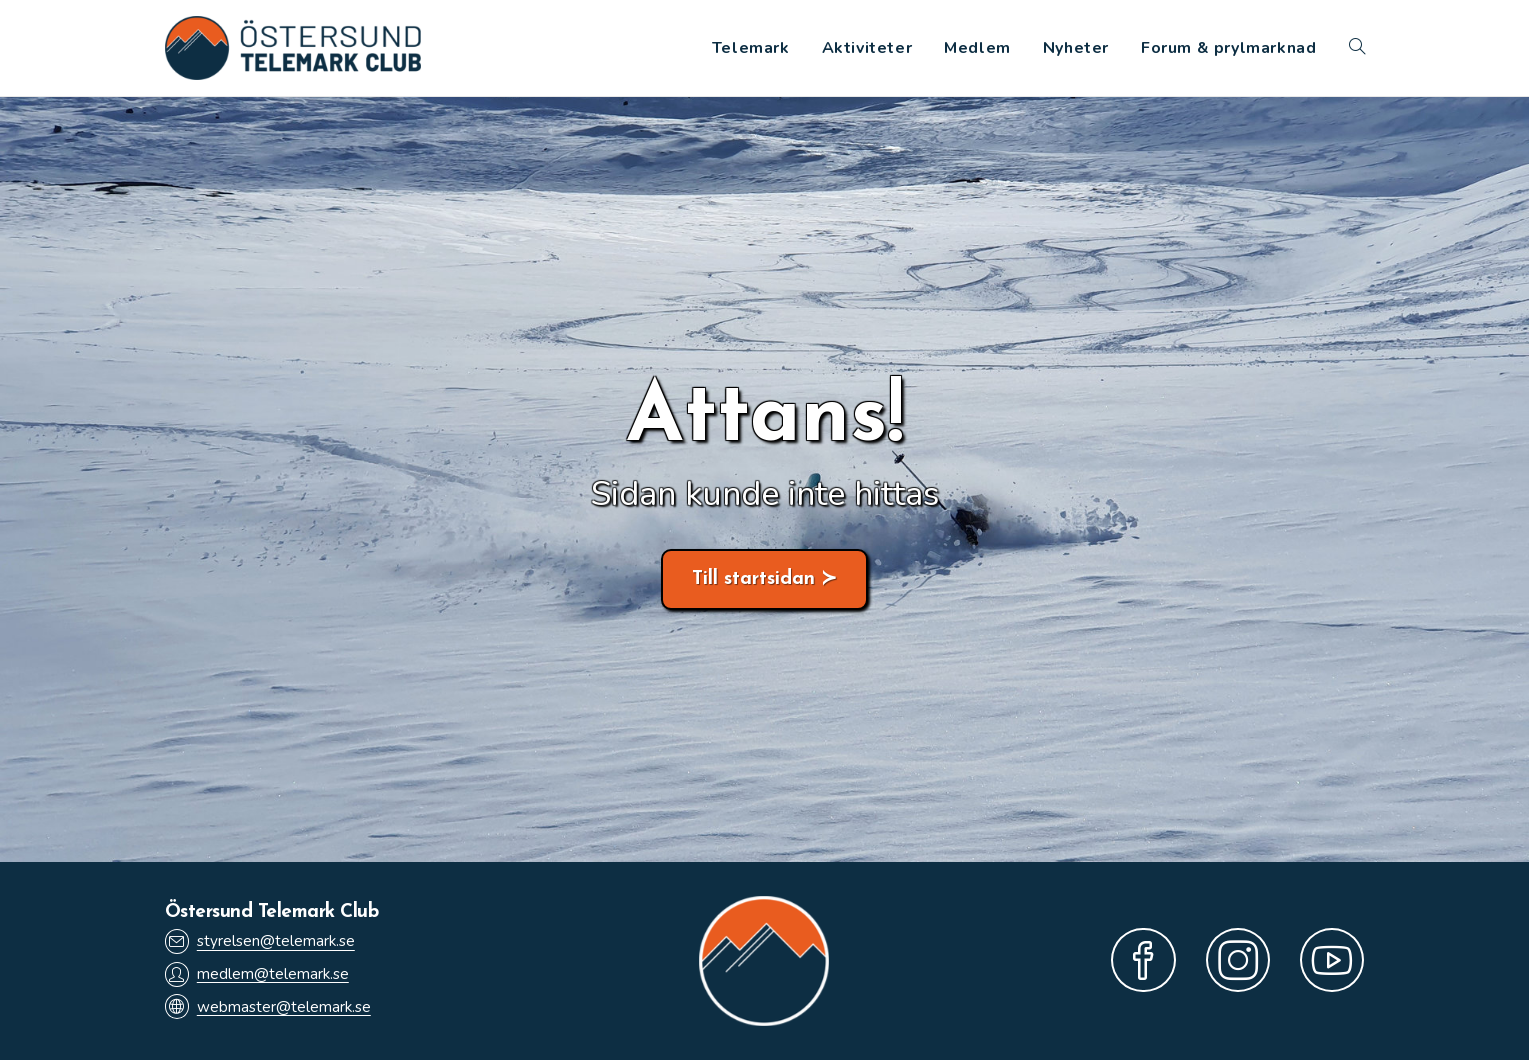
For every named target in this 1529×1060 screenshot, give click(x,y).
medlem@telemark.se (257, 974)
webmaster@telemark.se (268, 1006)
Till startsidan (753, 579)
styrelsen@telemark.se (260, 941)
